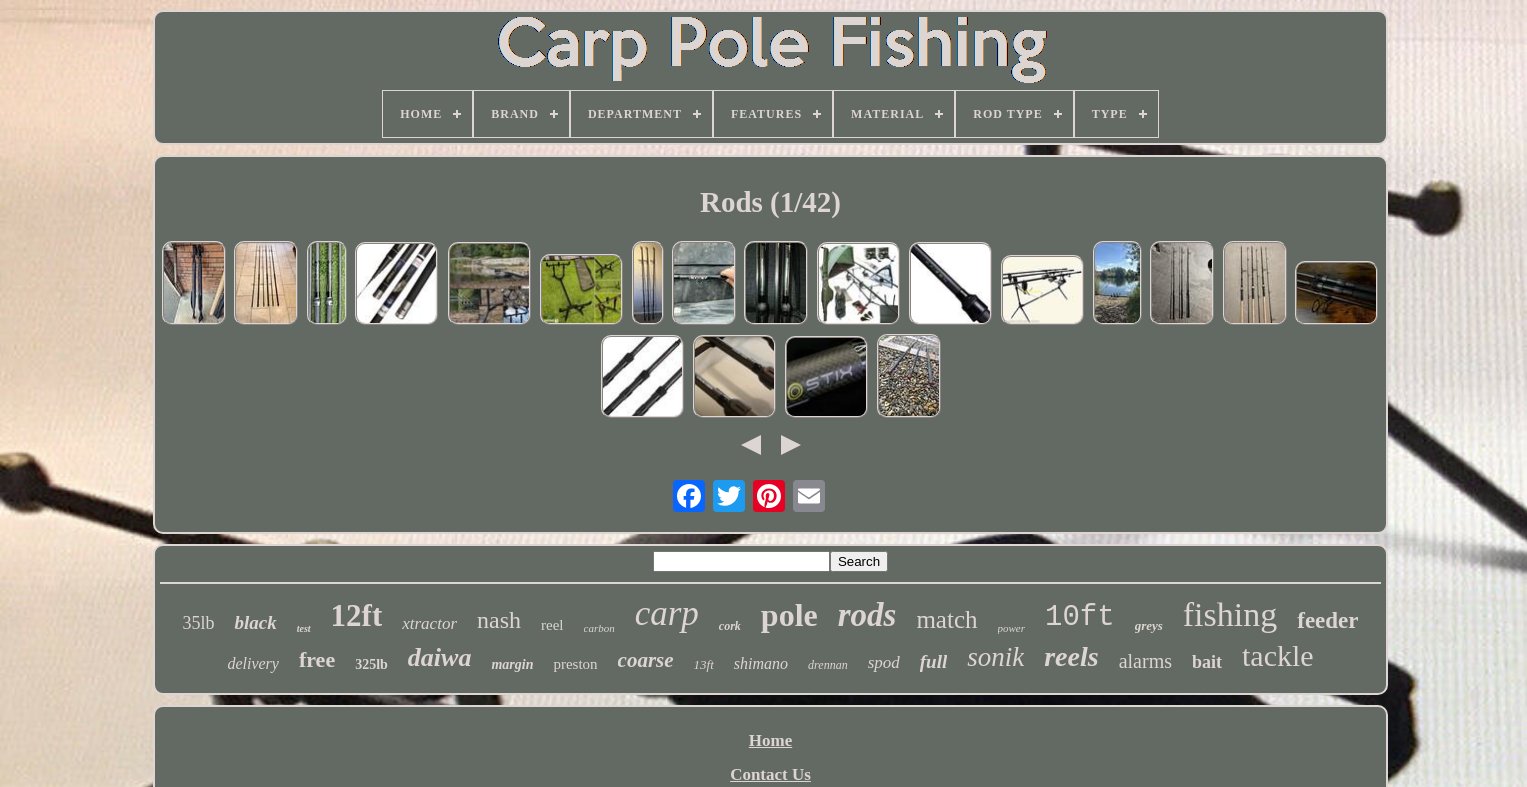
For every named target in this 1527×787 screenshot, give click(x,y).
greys (1149, 625)
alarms (1145, 661)
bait (1207, 662)
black (255, 622)
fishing (1230, 614)
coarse (646, 660)
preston (575, 664)
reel (552, 625)
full (933, 661)
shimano (761, 663)
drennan (828, 665)
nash (499, 620)
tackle (1278, 655)
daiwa (440, 657)
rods (867, 615)
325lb (371, 664)
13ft (704, 664)
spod (884, 662)
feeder (1327, 620)
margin (512, 664)
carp (667, 613)
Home (770, 740)
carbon (599, 628)
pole (789, 615)
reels (1071, 656)
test (304, 628)
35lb (198, 623)
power (1012, 628)
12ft (357, 615)
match (946, 619)
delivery (253, 663)
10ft (1080, 617)
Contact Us (770, 774)
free (317, 659)
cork (730, 626)
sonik (995, 657)
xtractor (429, 623)
